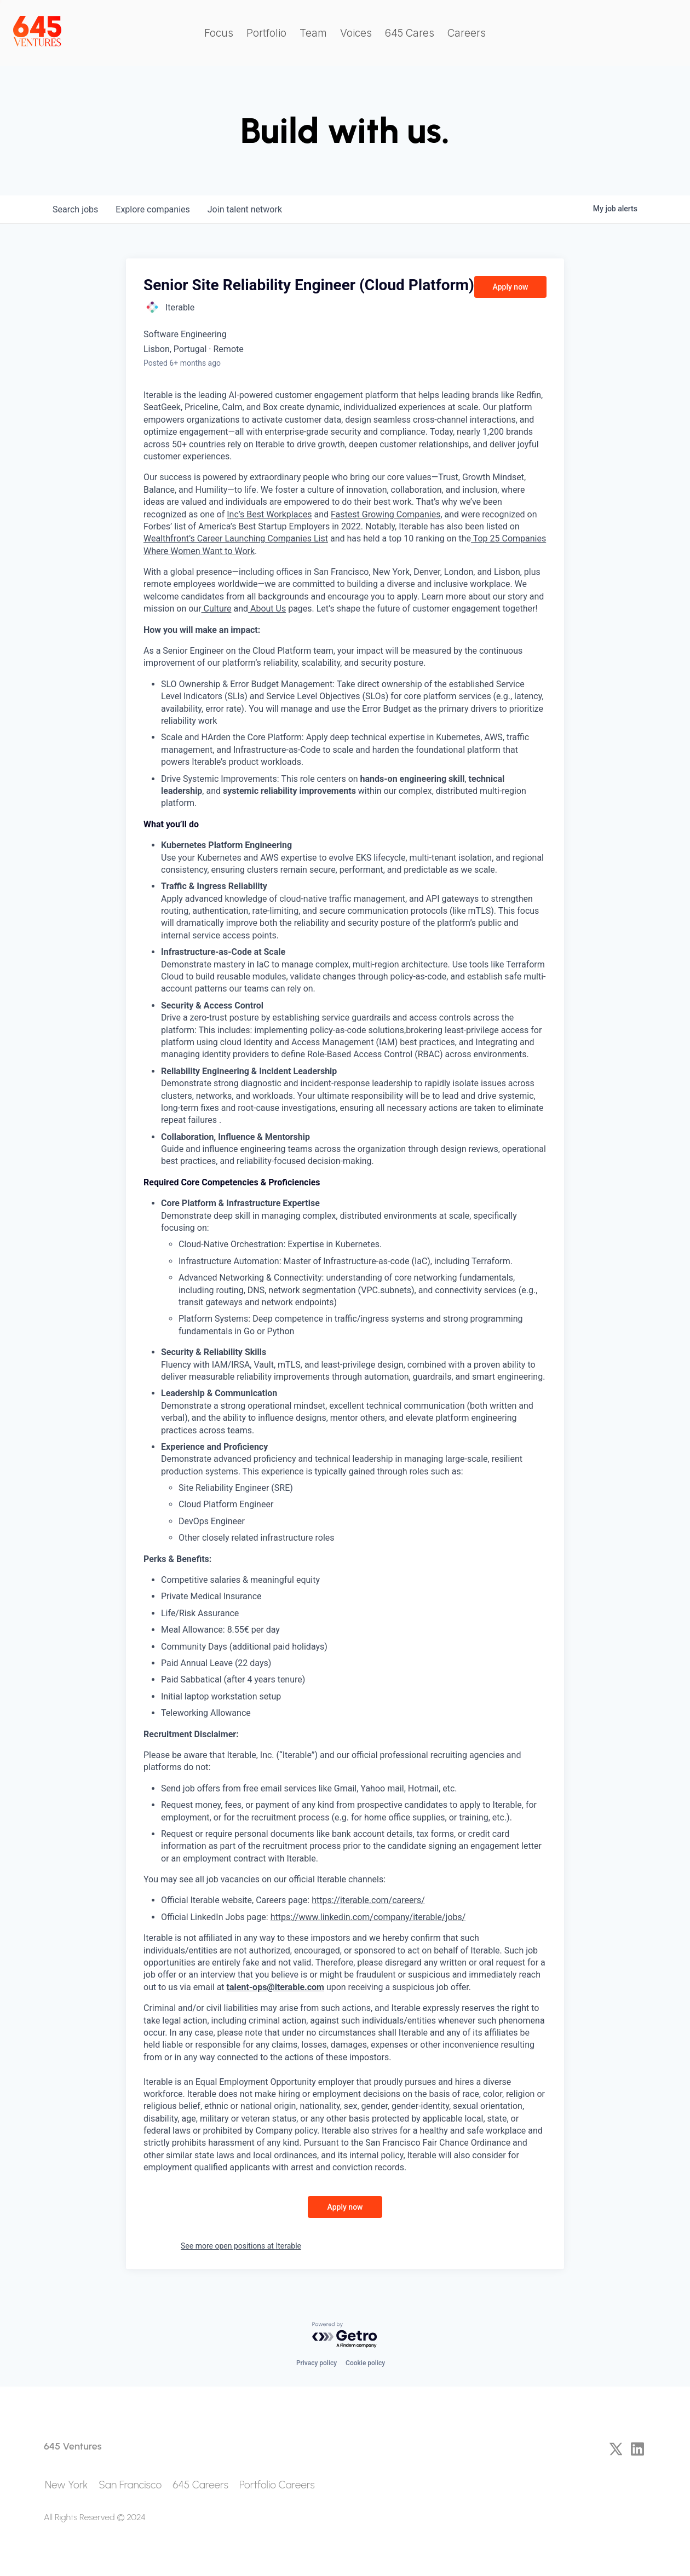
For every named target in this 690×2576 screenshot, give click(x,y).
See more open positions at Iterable (241, 2245)
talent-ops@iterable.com (275, 1987)
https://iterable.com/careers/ (368, 1900)
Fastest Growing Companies (385, 514)
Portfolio (266, 33)
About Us (267, 608)
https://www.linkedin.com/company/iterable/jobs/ (368, 1917)
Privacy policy (316, 2363)
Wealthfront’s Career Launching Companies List (235, 538)
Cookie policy (365, 2363)
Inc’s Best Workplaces (269, 514)
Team (313, 33)
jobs (75, 209)
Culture (217, 608)
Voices (356, 33)
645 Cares (409, 33)
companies (152, 209)
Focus (218, 33)
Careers (466, 33)
